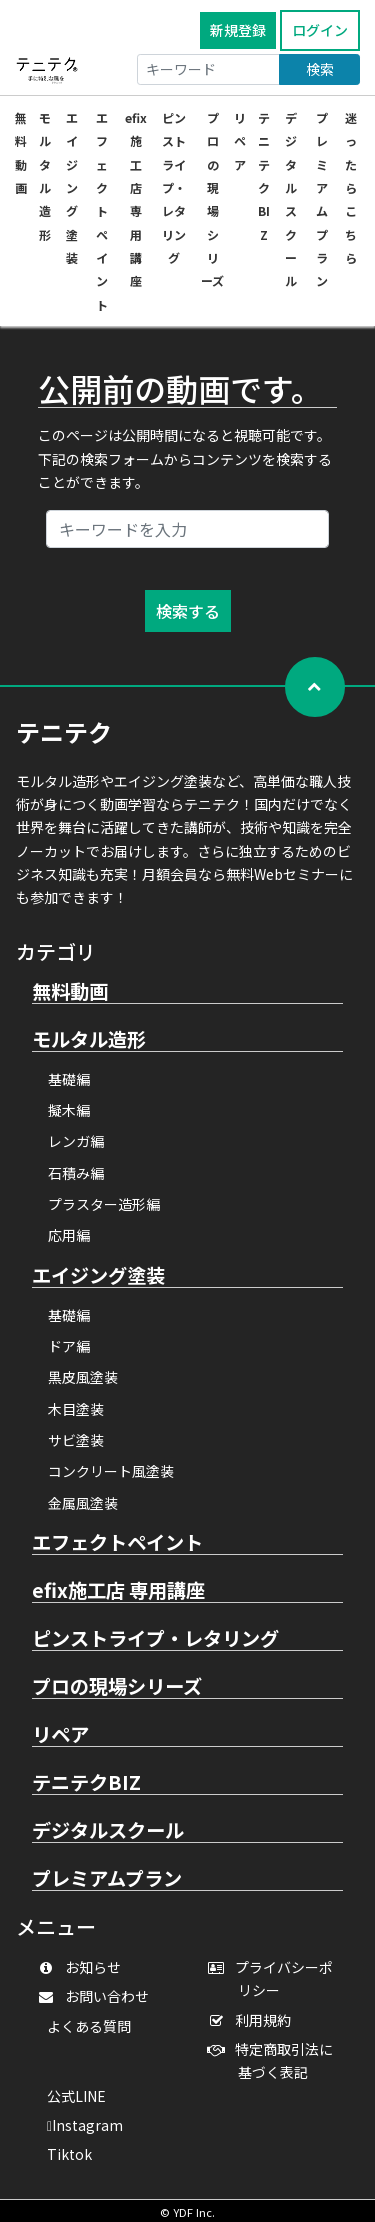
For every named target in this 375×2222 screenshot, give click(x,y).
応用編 (69, 1235)
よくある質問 (89, 2026)
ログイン (320, 30)
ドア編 (69, 1346)
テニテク (64, 731)
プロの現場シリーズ (117, 1687)
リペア (240, 141)
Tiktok (69, 2154)
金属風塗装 (83, 1503)
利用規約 (255, 2020)
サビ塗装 (76, 1440)
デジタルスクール (108, 1831)
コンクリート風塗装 (111, 1471)
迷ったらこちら (351, 187)
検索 (320, 69)
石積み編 (76, 1173)
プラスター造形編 (104, 1204)
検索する (188, 611)
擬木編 (69, 1110)
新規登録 (238, 30)
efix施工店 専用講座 (118, 1591)
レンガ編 (76, 1141)
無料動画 (70, 992)
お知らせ (84, 1967)
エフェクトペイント (102, 211)
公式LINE (76, 2096)
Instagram (85, 2125)
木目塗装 (76, 1409)
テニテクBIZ (86, 1783)
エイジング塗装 (72, 187)
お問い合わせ (98, 1996)
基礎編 (69, 1079)
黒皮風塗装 (83, 1377)
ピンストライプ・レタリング (174, 187)
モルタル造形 (89, 1040)
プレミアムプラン (107, 1879)
